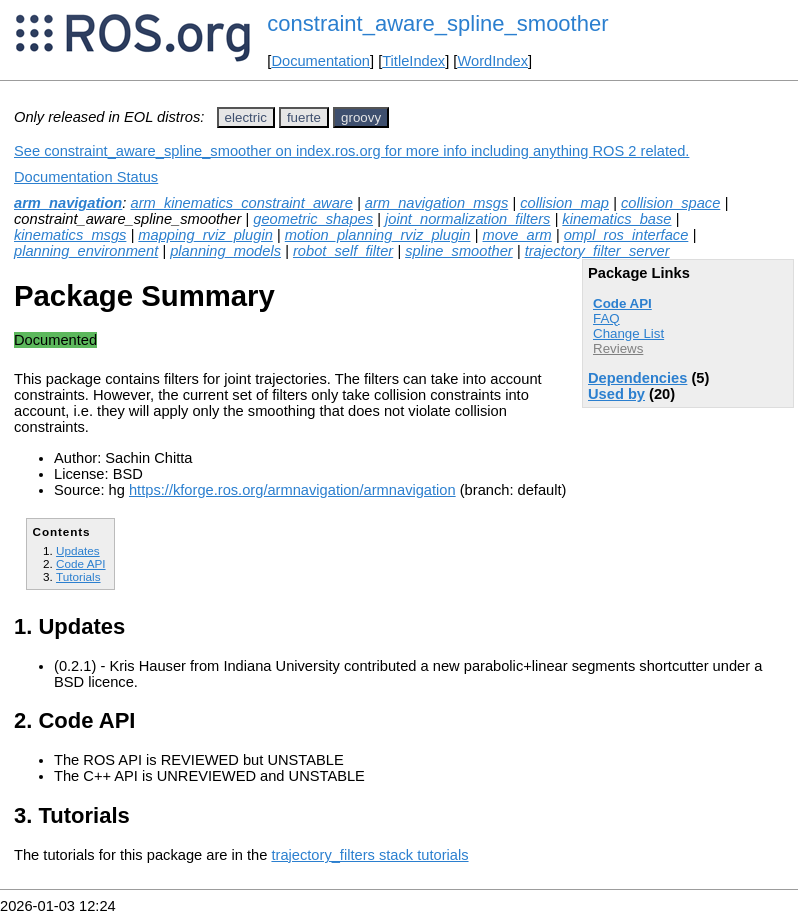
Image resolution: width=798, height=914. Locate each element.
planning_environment (86, 251)
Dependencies (637, 378)
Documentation (320, 61)
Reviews (618, 348)
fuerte (304, 117)
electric (246, 117)
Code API (622, 303)
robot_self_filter (343, 251)
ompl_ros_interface (626, 235)
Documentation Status (86, 177)
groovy (361, 117)
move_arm (516, 235)
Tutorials (78, 576)
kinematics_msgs (70, 235)
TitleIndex (413, 61)
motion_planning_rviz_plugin (378, 235)
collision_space (670, 203)
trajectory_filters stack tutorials (369, 855)
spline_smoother (459, 251)
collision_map (564, 203)
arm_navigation (68, 203)
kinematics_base (616, 219)
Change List (628, 333)
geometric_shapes (313, 219)
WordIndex (492, 61)
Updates (78, 550)
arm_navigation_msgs (436, 203)
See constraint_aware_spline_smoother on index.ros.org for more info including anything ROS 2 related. (351, 151)
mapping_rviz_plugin (205, 235)
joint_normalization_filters (467, 219)
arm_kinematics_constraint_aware (241, 203)
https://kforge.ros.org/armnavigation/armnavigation (292, 490)
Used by (616, 394)
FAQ (606, 318)
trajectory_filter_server (597, 251)
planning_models (225, 251)
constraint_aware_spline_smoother (437, 23)
